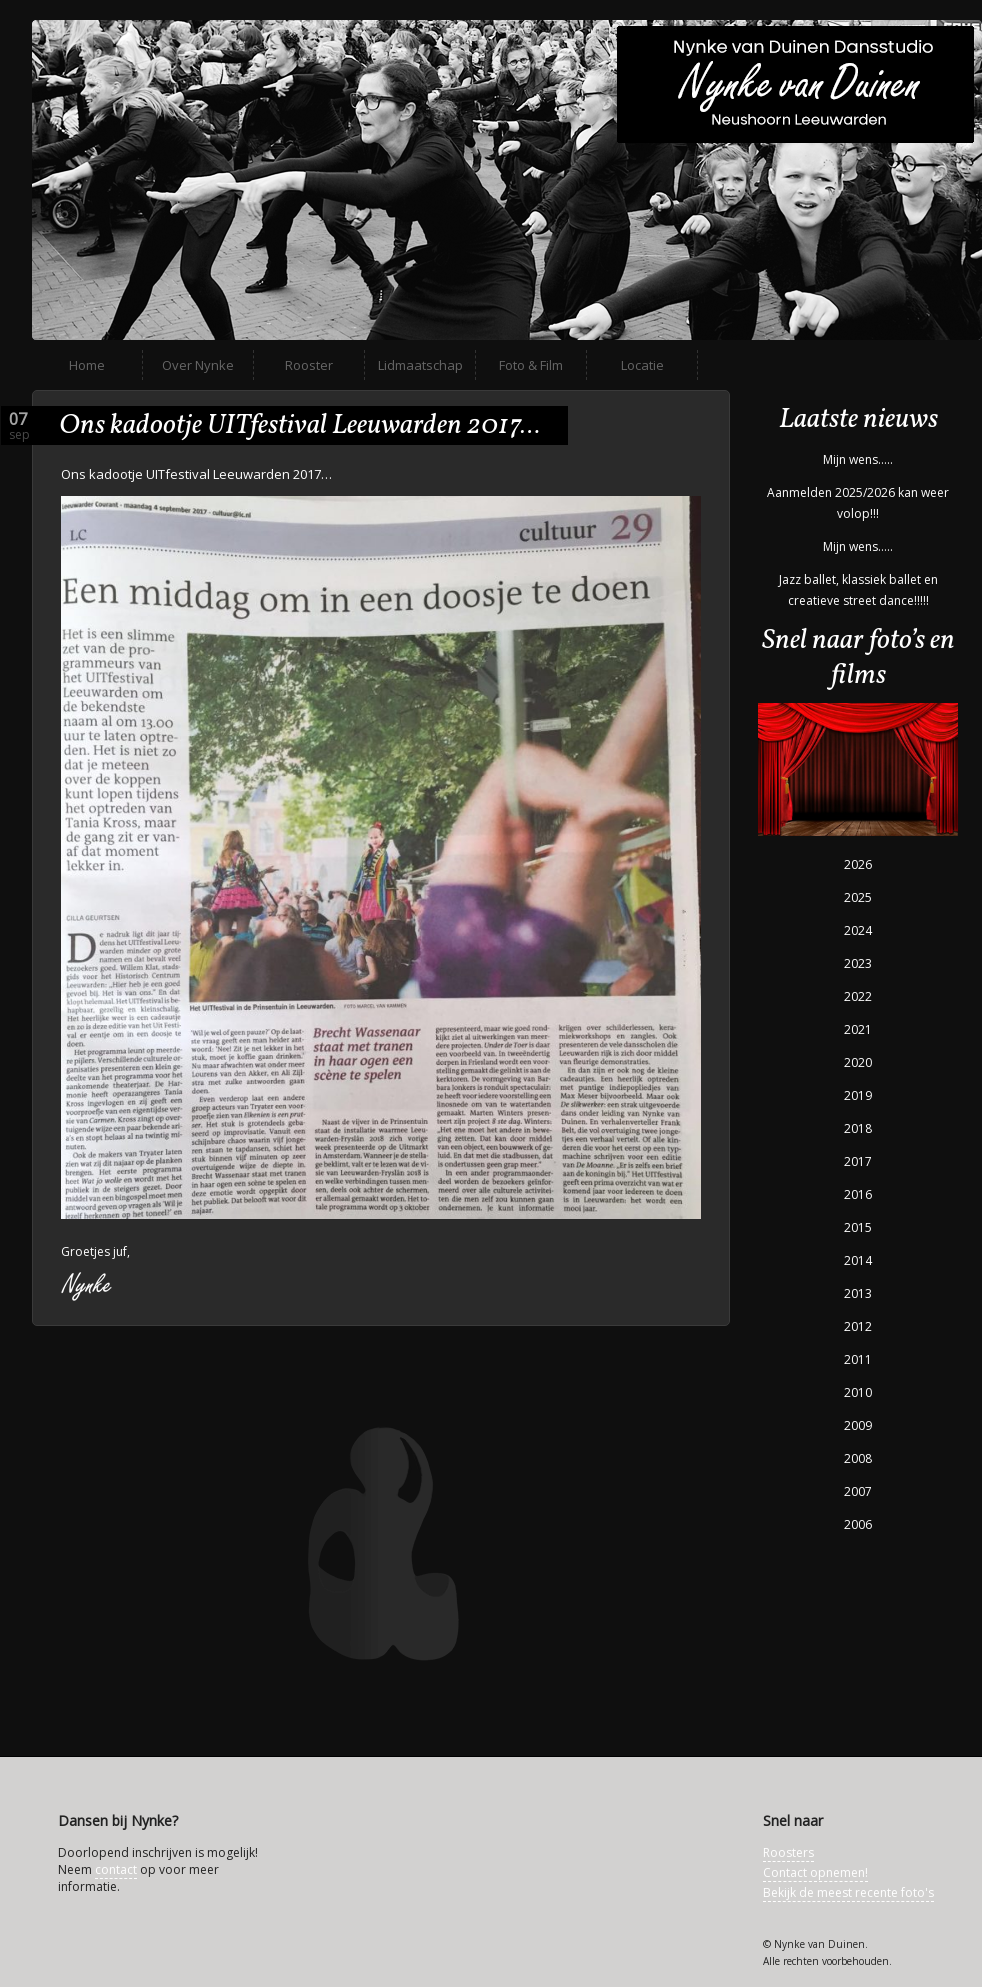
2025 (858, 897)
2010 (858, 1392)
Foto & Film (531, 365)
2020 (858, 1062)
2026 (858, 864)
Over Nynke (198, 365)
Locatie (642, 365)
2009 (858, 1425)
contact (116, 1869)
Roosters (788, 1852)
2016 (858, 1194)
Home (87, 365)
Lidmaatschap (420, 365)
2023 (858, 963)
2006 (858, 1524)
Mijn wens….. (858, 459)
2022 (858, 996)
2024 (858, 930)
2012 (858, 1326)
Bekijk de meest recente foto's (848, 1892)
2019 (858, 1095)
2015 (858, 1227)
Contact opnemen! (815, 1872)
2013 (858, 1293)
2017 (858, 1161)
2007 (858, 1491)
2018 (858, 1128)
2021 (858, 1029)
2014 (858, 1260)
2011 (858, 1359)
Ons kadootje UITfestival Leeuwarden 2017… (299, 425)
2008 (858, 1458)
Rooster (309, 365)
